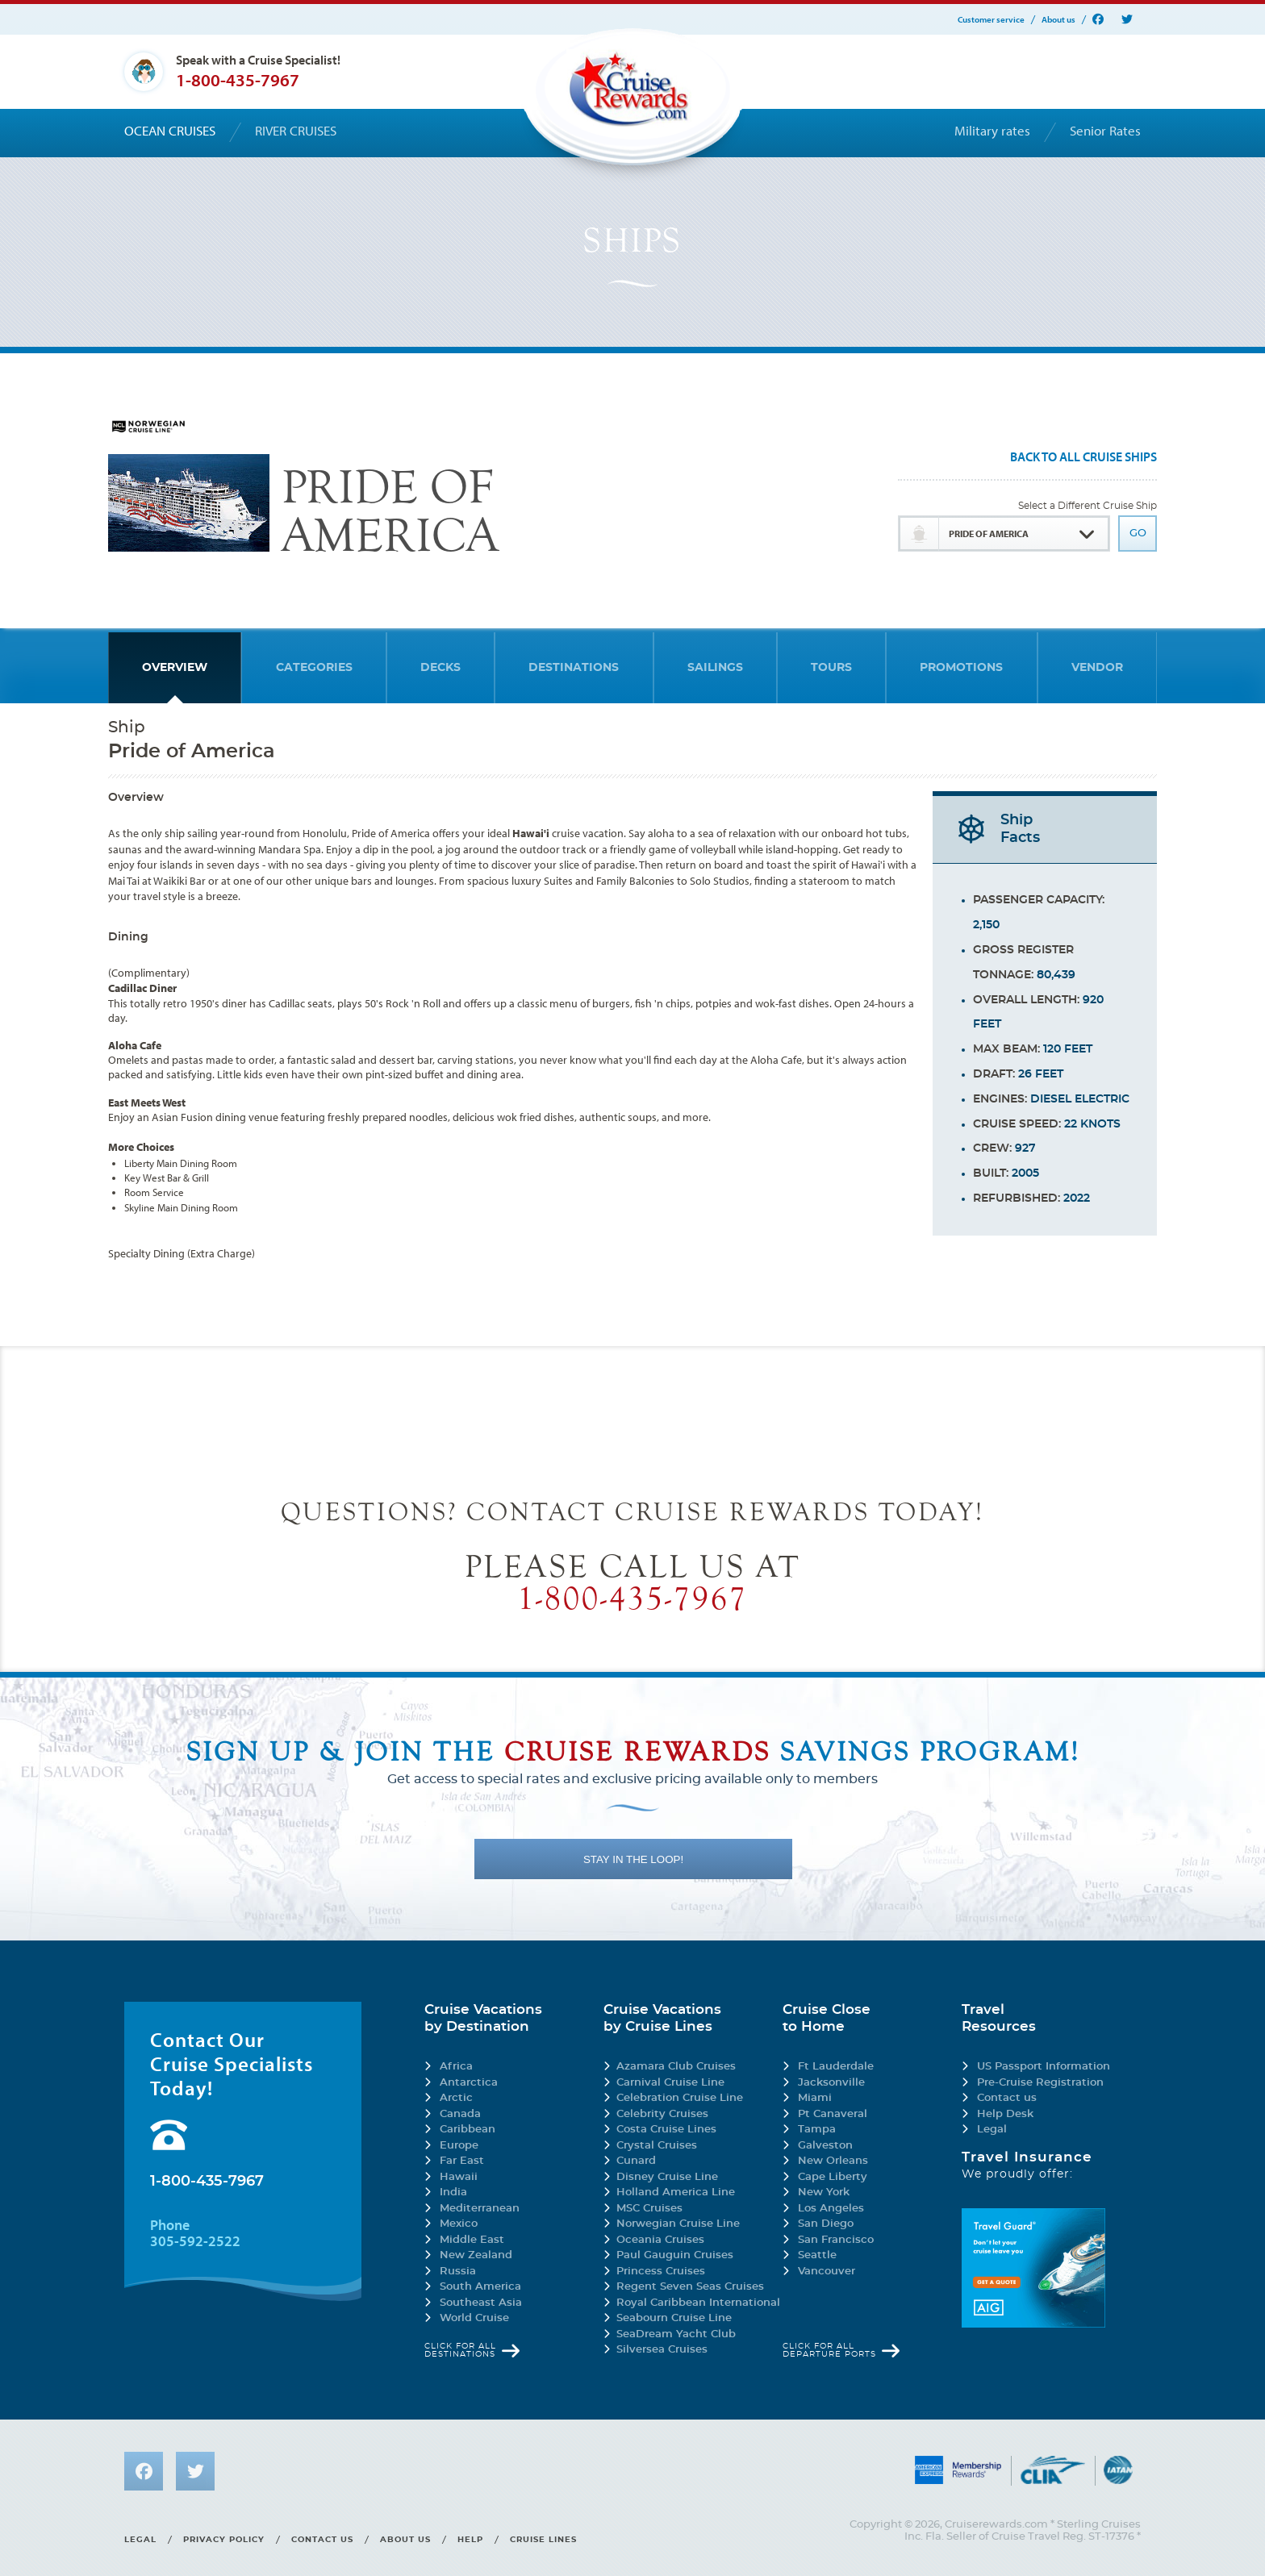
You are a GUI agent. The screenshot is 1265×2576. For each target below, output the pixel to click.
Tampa (817, 2129)
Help (470, 2540)
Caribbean (467, 2129)
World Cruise (474, 2318)
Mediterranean (480, 2208)
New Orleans (833, 2161)
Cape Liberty (832, 2177)
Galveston (825, 2145)
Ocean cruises (169, 131)
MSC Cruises (649, 2208)
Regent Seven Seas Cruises (690, 2287)
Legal (992, 2129)
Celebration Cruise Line (679, 2098)
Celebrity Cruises (662, 2114)
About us (1058, 19)
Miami (815, 2098)
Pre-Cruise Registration (1040, 2083)
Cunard (636, 2161)
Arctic (456, 2098)
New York (824, 2192)
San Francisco (836, 2240)
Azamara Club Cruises (676, 2066)
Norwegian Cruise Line (678, 2224)
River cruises (295, 131)
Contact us (1007, 2098)
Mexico (459, 2224)
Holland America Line (675, 2192)
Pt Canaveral (832, 2114)
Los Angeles (831, 2208)
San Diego (826, 2224)
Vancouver (826, 2271)
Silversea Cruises (662, 2350)
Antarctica (469, 2083)
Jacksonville (831, 2083)
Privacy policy (224, 2540)
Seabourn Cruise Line (674, 2318)
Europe (459, 2145)
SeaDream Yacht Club (676, 2334)
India (453, 2192)
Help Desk (1005, 2114)
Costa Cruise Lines (666, 2129)
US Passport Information (1043, 2066)
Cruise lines (543, 2540)
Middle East (472, 2240)
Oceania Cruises (660, 2240)
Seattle (817, 2255)
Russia (458, 2271)
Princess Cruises (660, 2271)
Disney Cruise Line (667, 2177)
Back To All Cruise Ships (1083, 457)
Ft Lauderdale (836, 2066)
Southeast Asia (481, 2303)
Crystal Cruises (656, 2145)
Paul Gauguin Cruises (674, 2255)
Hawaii (459, 2177)
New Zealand (476, 2255)
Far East (462, 2161)
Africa (456, 2066)
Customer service (991, 19)
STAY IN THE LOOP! (633, 1859)
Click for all (460, 2350)
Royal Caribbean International (698, 2303)
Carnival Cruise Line (670, 2083)
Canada (460, 2114)
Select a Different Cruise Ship (1087, 506)
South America (480, 2287)
